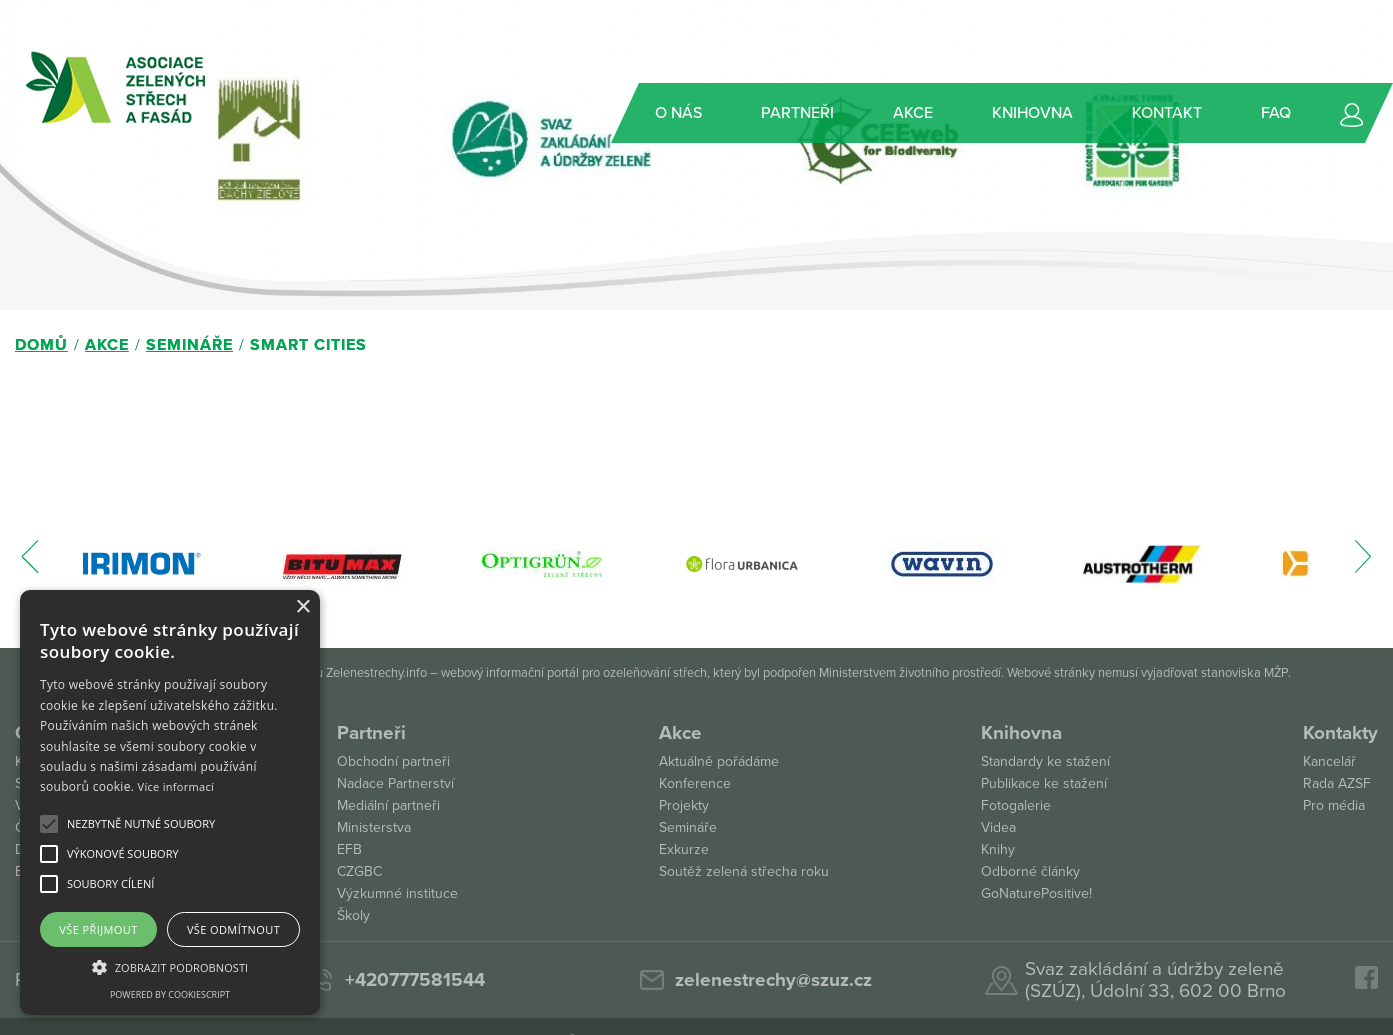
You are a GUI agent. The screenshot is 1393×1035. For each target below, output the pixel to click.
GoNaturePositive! (1036, 893)
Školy (353, 915)
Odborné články (1030, 871)
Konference (695, 783)
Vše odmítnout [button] (233, 929)
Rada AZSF (1337, 783)
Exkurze (684, 849)
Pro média (1334, 805)
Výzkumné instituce (397, 893)
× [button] (302, 607)
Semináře (189, 345)
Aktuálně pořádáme (719, 761)
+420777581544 (415, 980)
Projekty (684, 805)
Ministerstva (374, 827)
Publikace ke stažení (1044, 783)
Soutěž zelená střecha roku (744, 871)
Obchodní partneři (393, 761)
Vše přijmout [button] (98, 929)
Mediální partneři (388, 805)
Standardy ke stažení (1045, 761)
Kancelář (1329, 761)
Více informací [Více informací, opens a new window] (176, 786)
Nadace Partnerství (395, 783)
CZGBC (359, 871)
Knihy (998, 849)
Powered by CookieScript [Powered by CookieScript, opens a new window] (170, 994)
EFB (349, 849)
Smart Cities (308, 345)
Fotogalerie (1016, 805)
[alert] (170, 802)
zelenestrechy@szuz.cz (773, 980)
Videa (998, 827)
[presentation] (30, 566)
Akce (107, 345)
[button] (141, 824)
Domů (41, 345)
